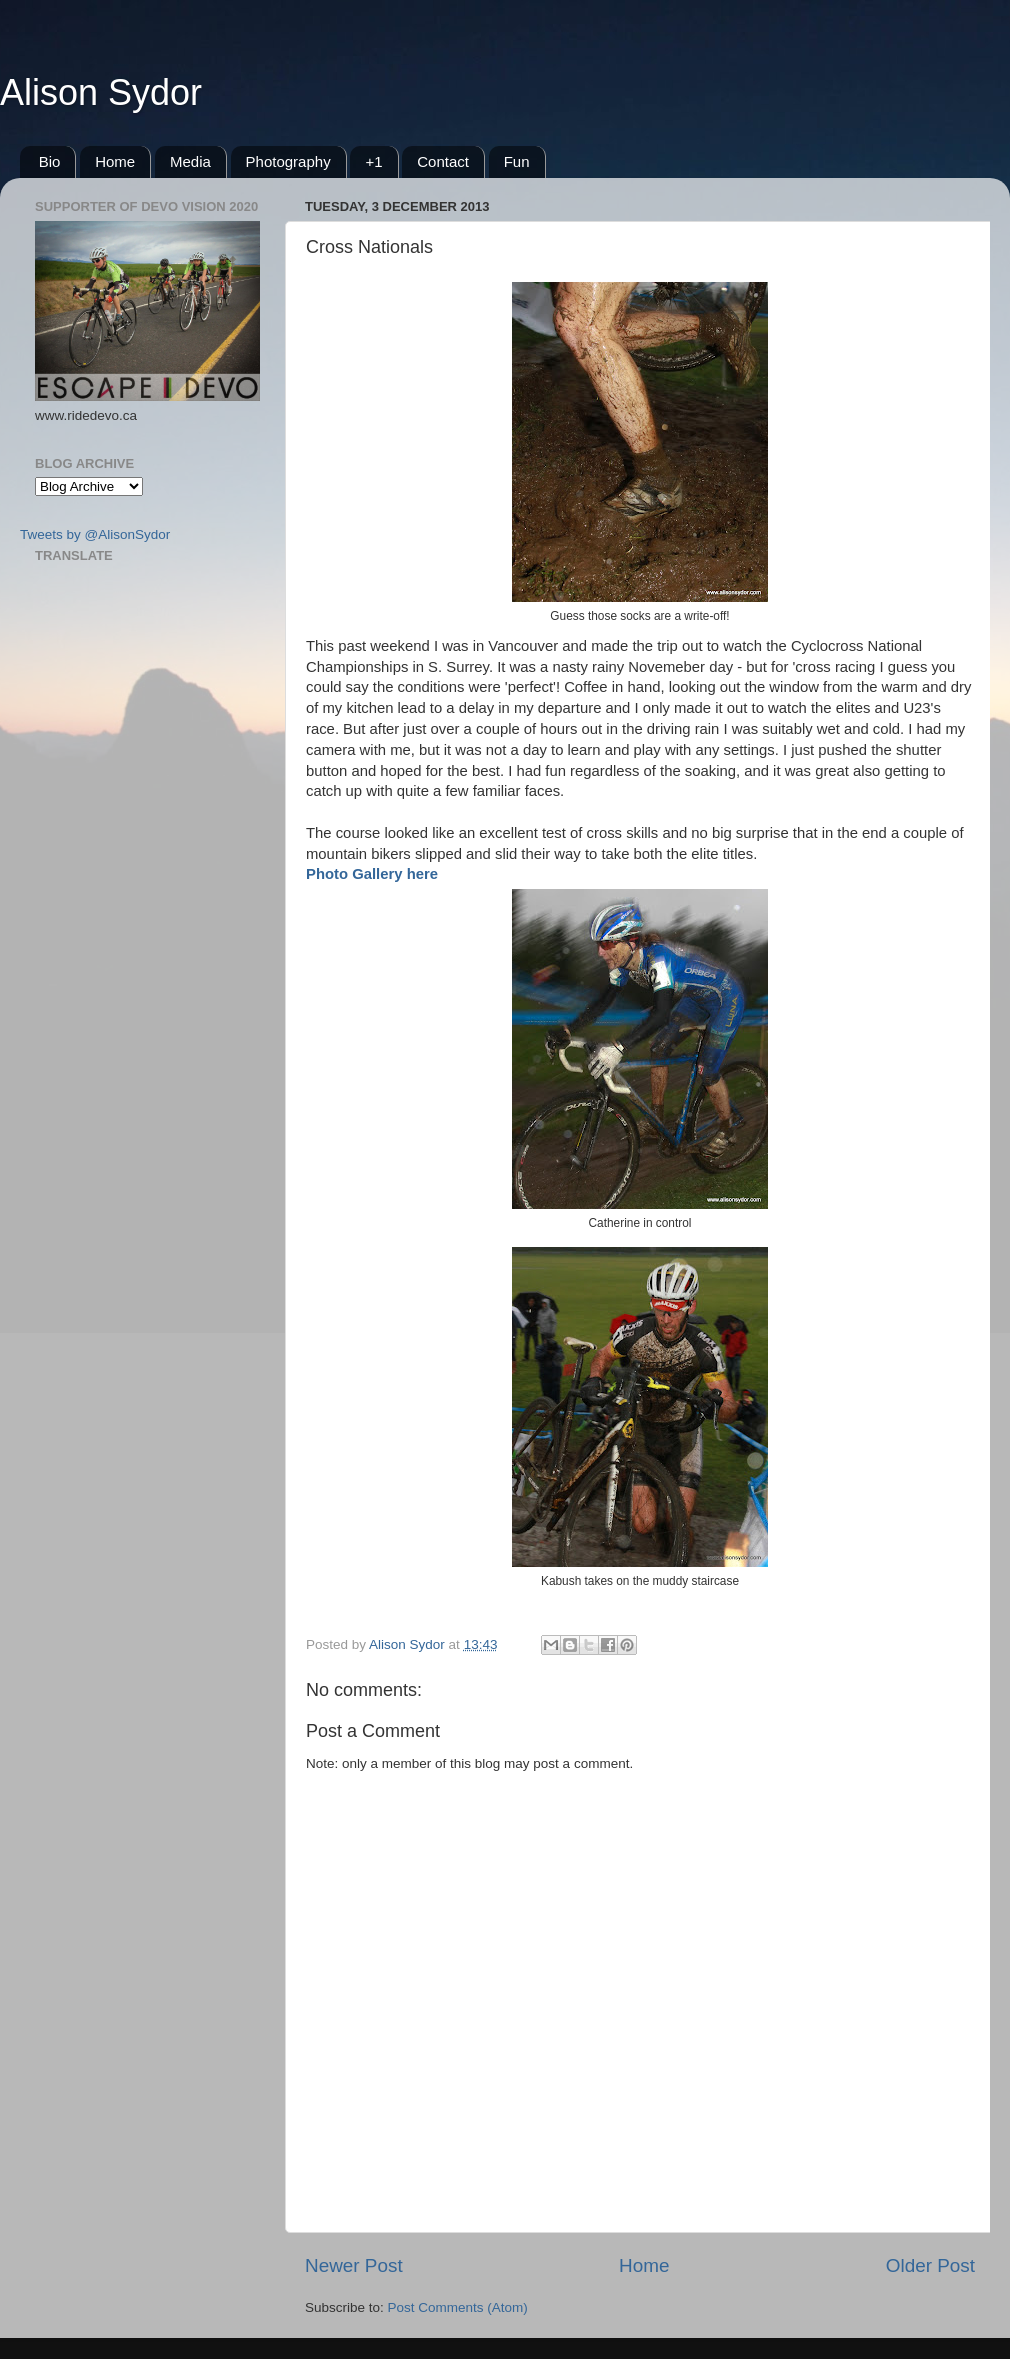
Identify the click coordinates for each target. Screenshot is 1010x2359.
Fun (517, 161)
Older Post (930, 2265)
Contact (443, 161)
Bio (50, 161)
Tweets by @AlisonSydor (95, 534)
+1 (373, 161)
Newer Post (354, 2265)
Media (190, 161)
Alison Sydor (101, 92)
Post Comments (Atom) (458, 2307)
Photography (288, 161)
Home (115, 161)
